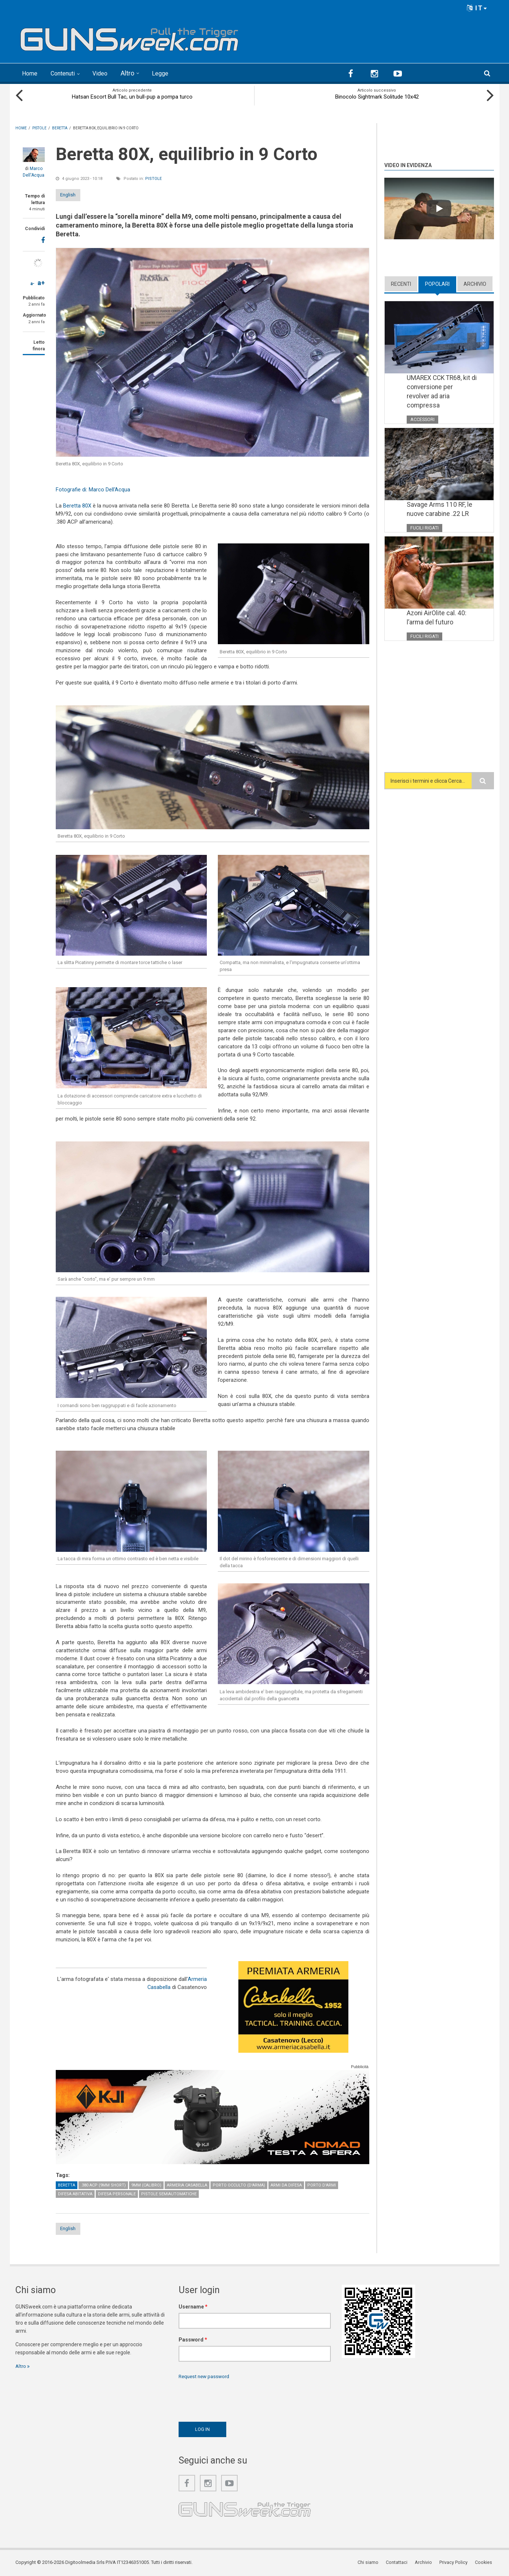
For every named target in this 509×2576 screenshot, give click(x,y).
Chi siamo (372, 2563)
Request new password (206, 2377)
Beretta (66, 2184)
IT (477, 8)
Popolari (437, 283)
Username (193, 2307)
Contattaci (400, 2563)
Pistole (153, 178)
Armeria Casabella (187, 2184)
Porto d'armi (321, 2184)
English (75, 194)
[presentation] (234, 2399)
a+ (41, 282)
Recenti (401, 283)
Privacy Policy (456, 2563)
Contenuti (67, 73)
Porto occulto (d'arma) (239, 2184)
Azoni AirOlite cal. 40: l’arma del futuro (437, 619)
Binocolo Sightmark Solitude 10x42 (377, 96)
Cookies (485, 2563)
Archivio (475, 283)
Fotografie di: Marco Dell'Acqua (93, 489)
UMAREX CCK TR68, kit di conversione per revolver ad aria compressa (440, 392)
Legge (169, 73)
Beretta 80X (77, 505)
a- (32, 282)
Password (193, 2340)
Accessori (422, 419)
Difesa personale (117, 2193)
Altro (136, 73)
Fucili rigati (424, 529)
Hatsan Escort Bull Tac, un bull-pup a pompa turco (132, 96)
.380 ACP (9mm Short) (103, 2184)
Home (31, 73)
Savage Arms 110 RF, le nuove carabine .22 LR (440, 510)
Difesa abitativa (75, 2193)
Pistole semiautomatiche (169, 2193)
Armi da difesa (286, 2184)
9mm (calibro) (146, 2184)
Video (107, 73)
